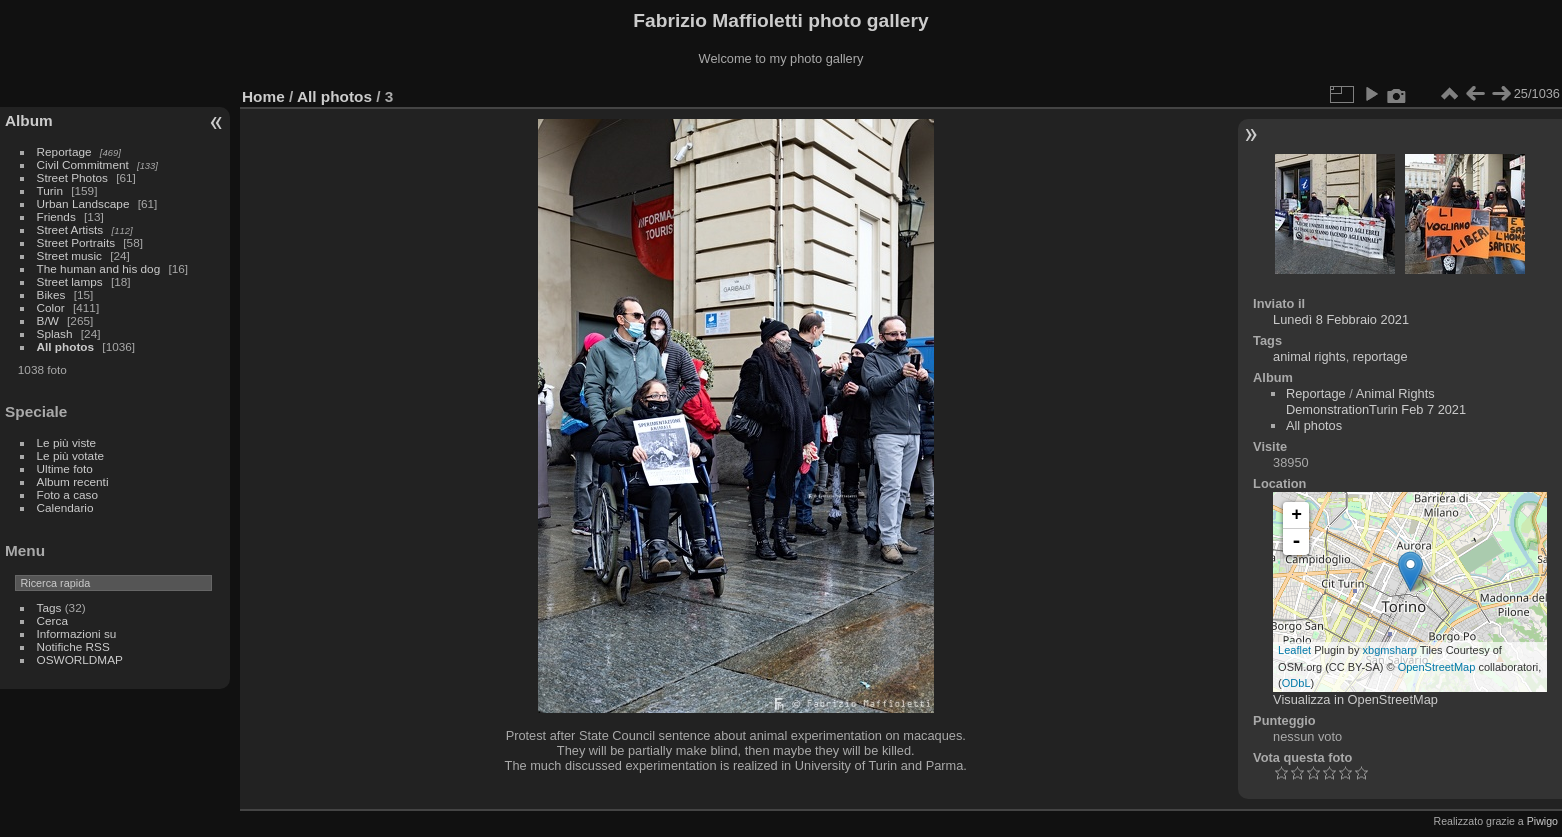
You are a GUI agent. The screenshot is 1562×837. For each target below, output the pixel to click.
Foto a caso (67, 494)
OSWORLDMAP (80, 659)
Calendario (65, 507)
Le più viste (67, 442)
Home (263, 96)
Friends (56, 216)
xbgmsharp (1390, 650)
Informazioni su (77, 633)
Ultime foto (65, 468)
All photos (66, 346)
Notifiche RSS (73, 646)
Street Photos (72, 177)
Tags (49, 607)
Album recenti (73, 481)
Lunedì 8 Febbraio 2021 (1341, 319)
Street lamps (70, 281)
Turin (50, 190)
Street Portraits (76, 242)
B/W (48, 320)
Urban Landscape (83, 203)
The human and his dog (99, 268)
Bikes (51, 294)
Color (51, 307)
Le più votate (70, 455)
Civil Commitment (83, 164)
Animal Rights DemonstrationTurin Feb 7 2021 (1376, 401)
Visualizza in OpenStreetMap (1355, 699)
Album (29, 120)
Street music (69, 255)
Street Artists (70, 229)
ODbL (1296, 683)
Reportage (64, 151)
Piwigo (1542, 821)
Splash (55, 333)
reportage (1380, 356)
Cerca (52, 620)
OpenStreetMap (1437, 667)
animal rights (1309, 356)
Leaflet (1294, 650)
